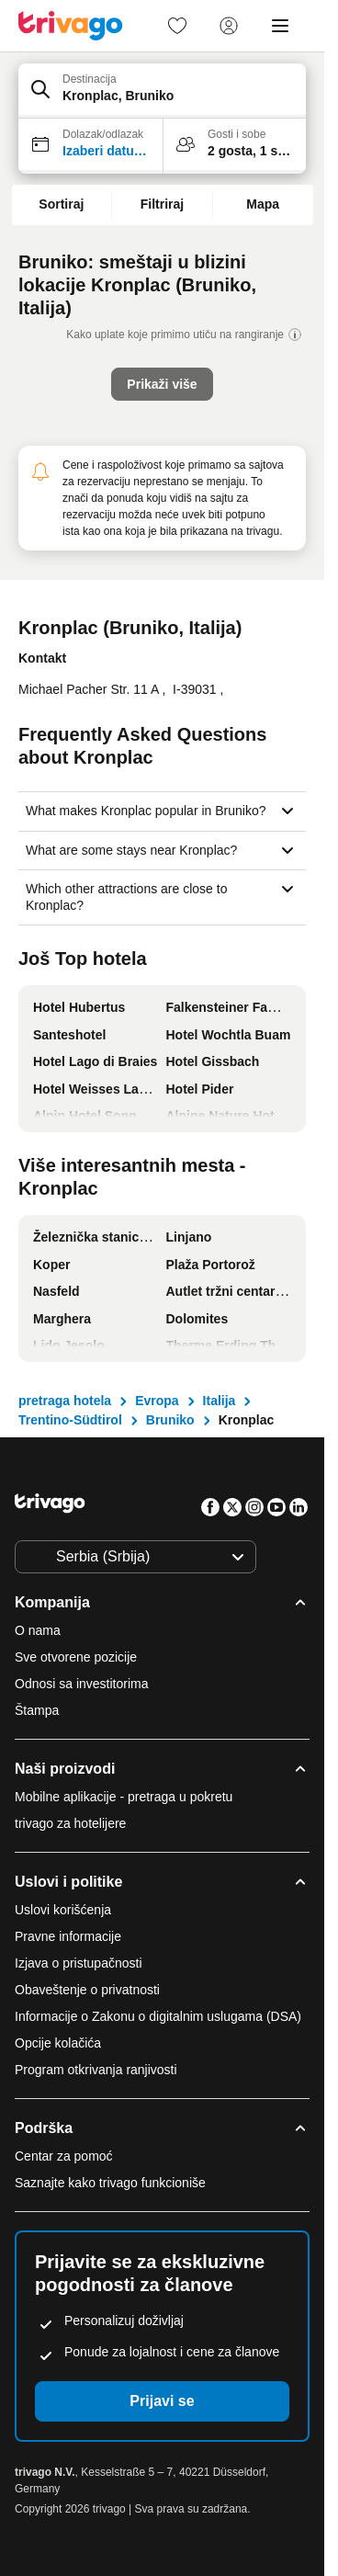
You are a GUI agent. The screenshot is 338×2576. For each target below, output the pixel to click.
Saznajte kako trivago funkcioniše (110, 2182)
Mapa (262, 204)
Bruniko (170, 1420)
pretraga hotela (64, 1400)
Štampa (37, 1710)
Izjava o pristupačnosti (78, 1963)
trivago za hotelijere (70, 1823)
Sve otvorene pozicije (76, 1657)
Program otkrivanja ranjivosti (96, 2069)
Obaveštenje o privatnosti (87, 1989)
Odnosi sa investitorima (82, 1683)
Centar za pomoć (64, 2156)
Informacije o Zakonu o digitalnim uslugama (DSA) (158, 2016)
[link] (177, 25)
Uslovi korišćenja (63, 1909)
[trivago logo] (70, 25)
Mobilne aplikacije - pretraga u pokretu (123, 1796)
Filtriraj (162, 204)
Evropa (156, 1400)
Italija (219, 1400)
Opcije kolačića (60, 2043)
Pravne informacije (68, 1936)
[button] (162, 91)
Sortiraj (61, 204)
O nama (38, 1630)
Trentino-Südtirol (70, 1420)
